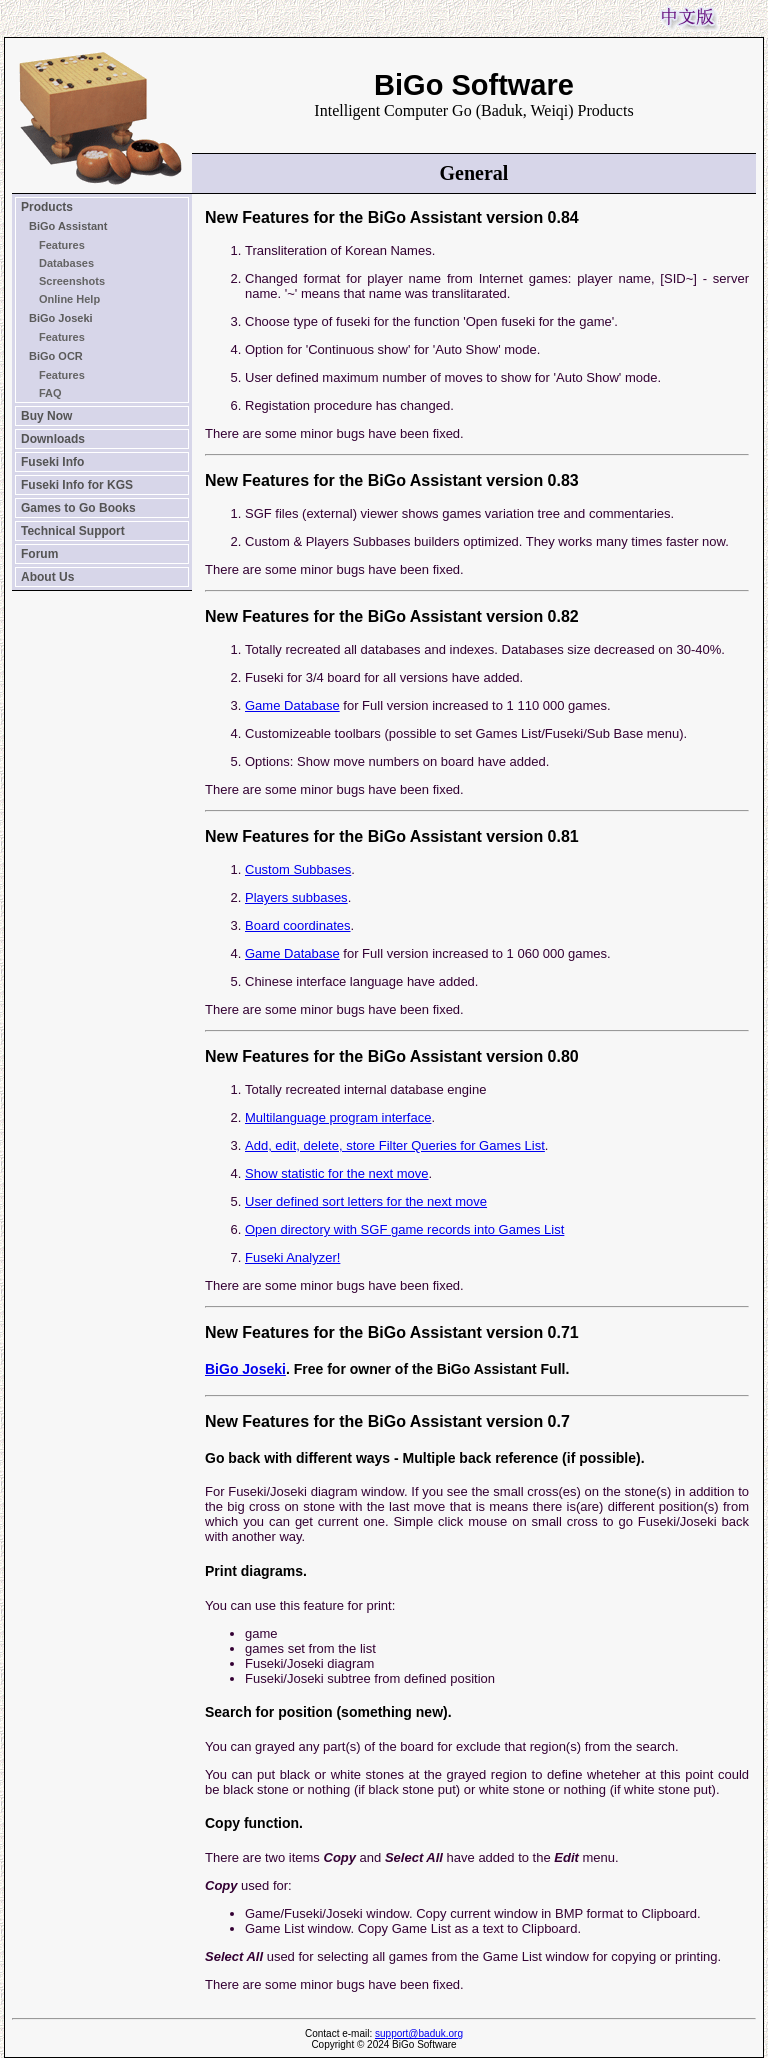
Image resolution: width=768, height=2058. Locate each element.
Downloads (53, 439)
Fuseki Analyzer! (292, 1257)
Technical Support (73, 531)
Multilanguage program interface (338, 1117)
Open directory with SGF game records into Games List (404, 1229)
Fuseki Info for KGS (77, 485)
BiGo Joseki (61, 318)
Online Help (69, 299)
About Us (47, 577)
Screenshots (72, 281)
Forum (39, 554)
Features (62, 245)
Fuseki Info (52, 462)
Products (47, 207)
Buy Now (46, 416)
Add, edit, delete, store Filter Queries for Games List (395, 1145)
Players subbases (296, 897)
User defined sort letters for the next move (366, 1201)
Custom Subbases (298, 869)
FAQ (50, 393)
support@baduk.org (419, 2033)
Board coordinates (298, 925)
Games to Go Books (78, 508)
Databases (66, 263)
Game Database (292, 705)
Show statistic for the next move (337, 1173)
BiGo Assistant (68, 226)
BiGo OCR (56, 356)
